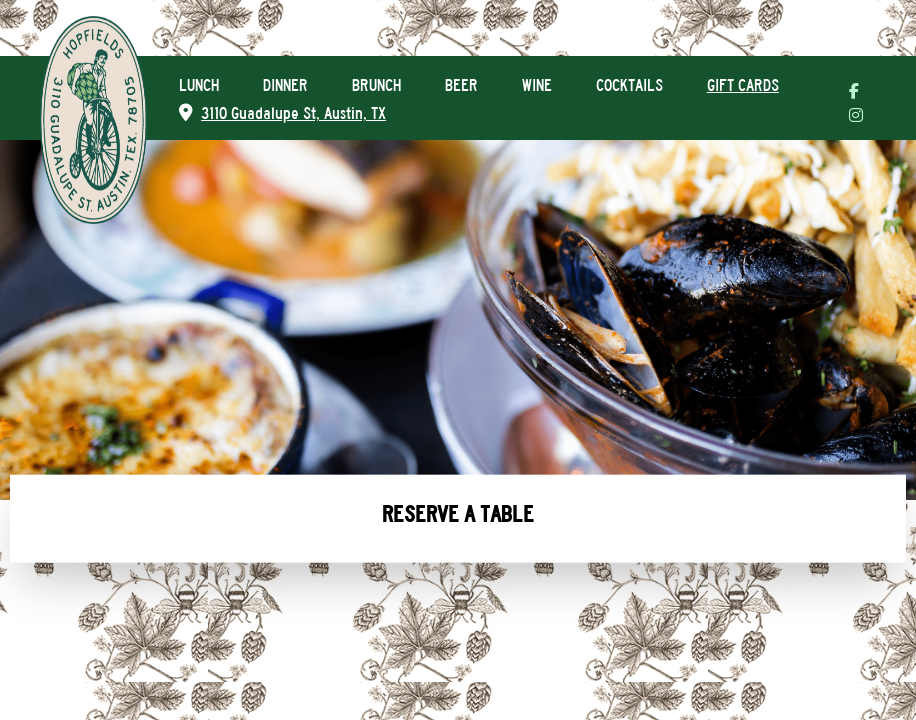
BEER (461, 85)
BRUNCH (376, 85)
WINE (537, 85)
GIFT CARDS (743, 85)
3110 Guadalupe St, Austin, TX (282, 113)
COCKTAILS (629, 85)
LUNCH (199, 85)
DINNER (285, 85)
